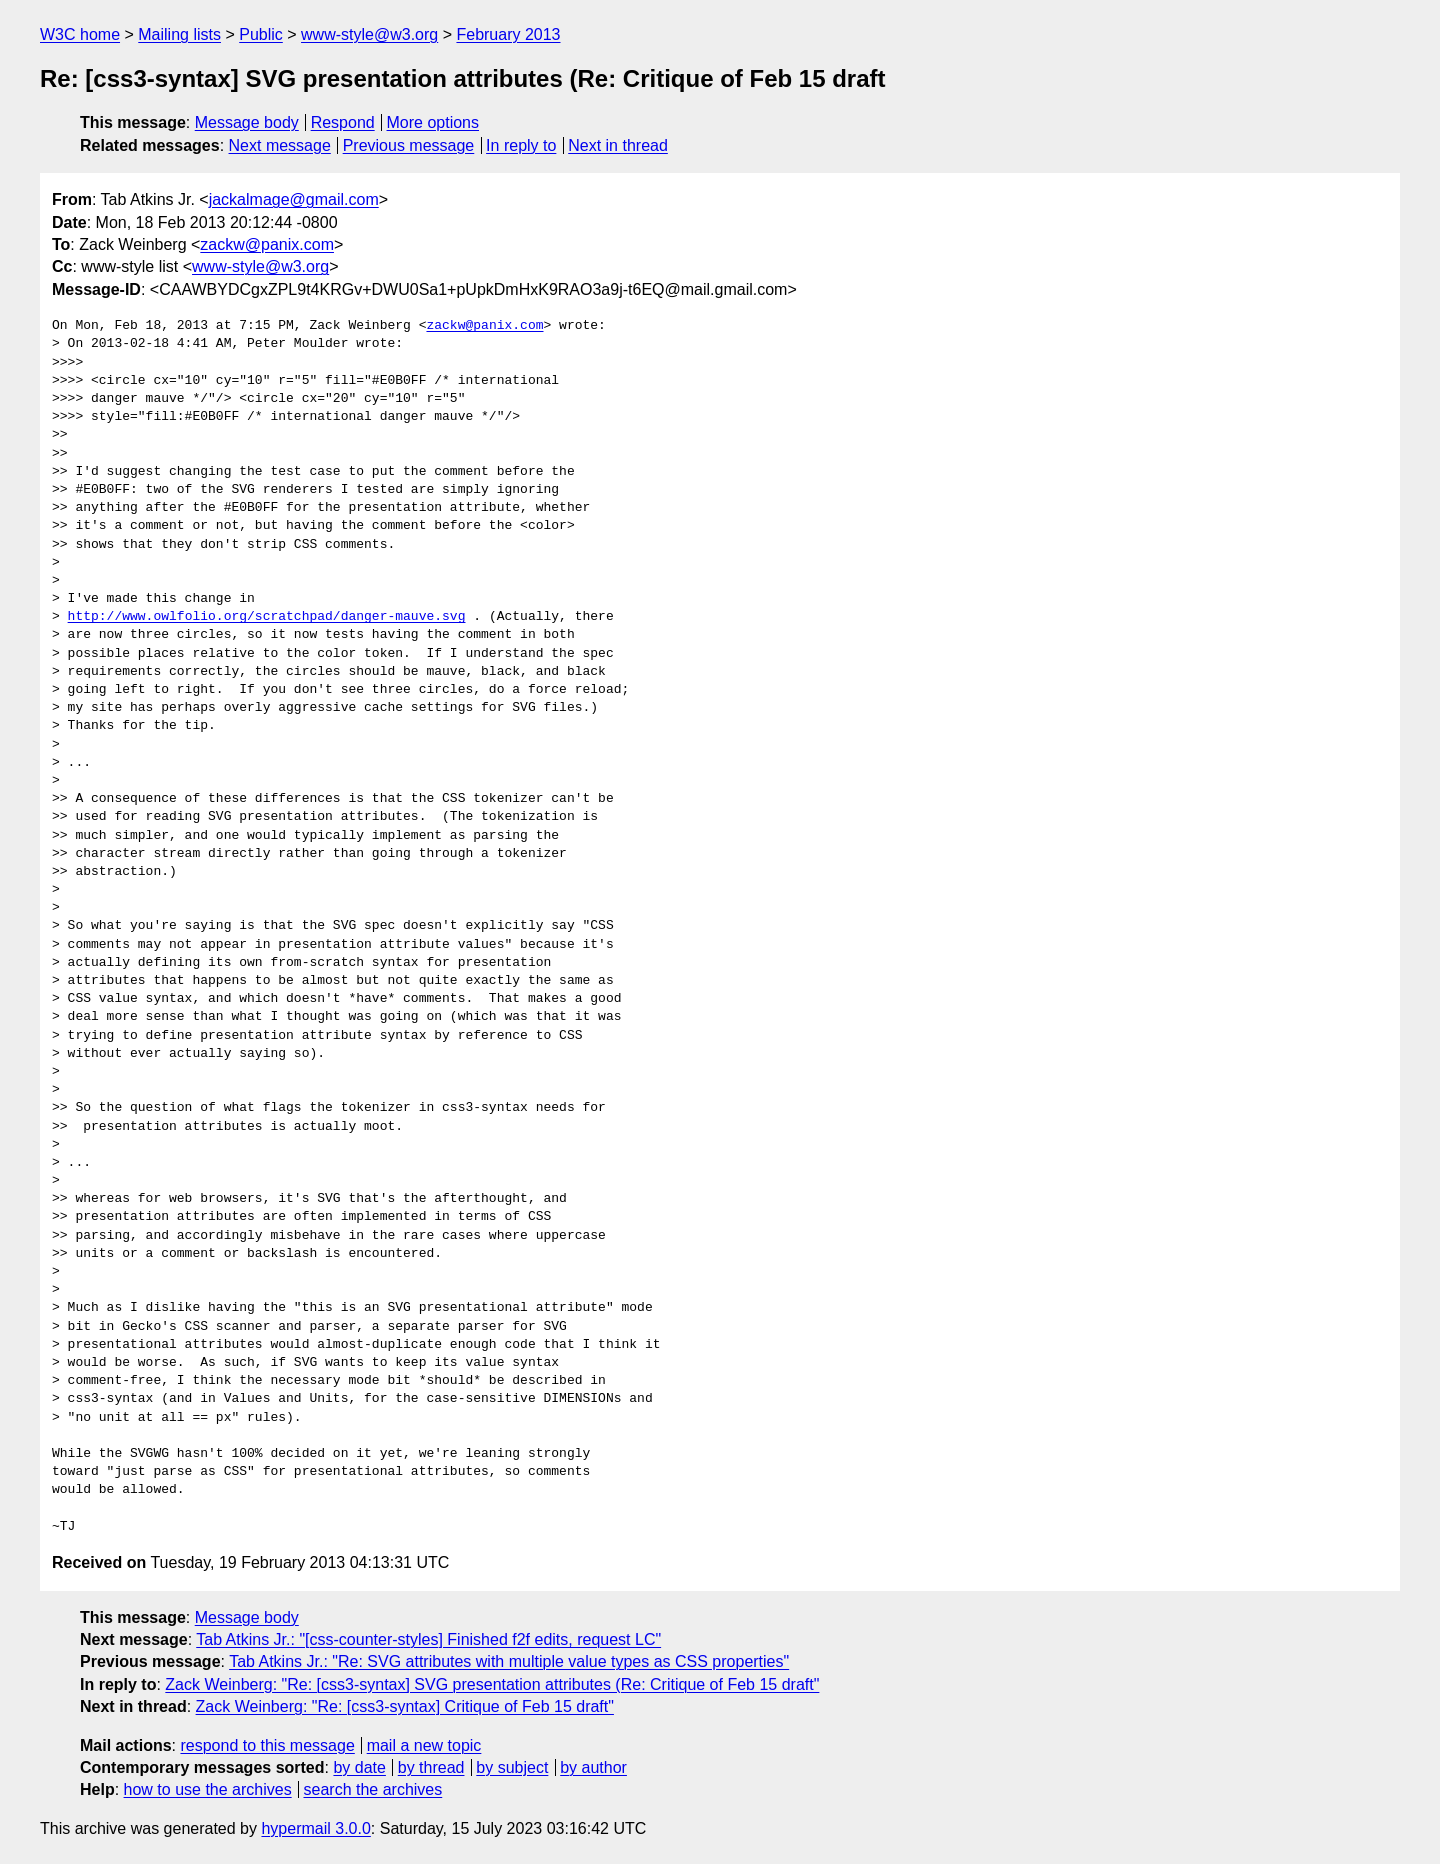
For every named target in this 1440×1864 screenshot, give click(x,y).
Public (261, 34)
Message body (247, 122)
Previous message (409, 145)
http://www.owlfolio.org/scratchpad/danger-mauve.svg (267, 617)
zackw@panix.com (267, 244)
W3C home (80, 34)
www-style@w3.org (369, 34)
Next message (280, 145)
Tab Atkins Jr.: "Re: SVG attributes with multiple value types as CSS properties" (509, 1661)
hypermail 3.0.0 (315, 1828)
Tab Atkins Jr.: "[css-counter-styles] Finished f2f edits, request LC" (428, 1639)
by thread (431, 1767)
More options (433, 122)
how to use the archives (208, 1789)
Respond (343, 122)
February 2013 (508, 34)
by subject (512, 1767)
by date (359, 1767)
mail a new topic (424, 1745)
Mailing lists (179, 34)
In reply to (521, 145)
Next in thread (618, 145)
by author (593, 1767)
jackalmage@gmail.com (294, 199)
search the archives (373, 1789)
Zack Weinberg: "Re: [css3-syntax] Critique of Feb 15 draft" (405, 1706)
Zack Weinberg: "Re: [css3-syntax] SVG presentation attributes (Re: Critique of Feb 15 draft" (492, 1684)
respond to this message (267, 1745)
